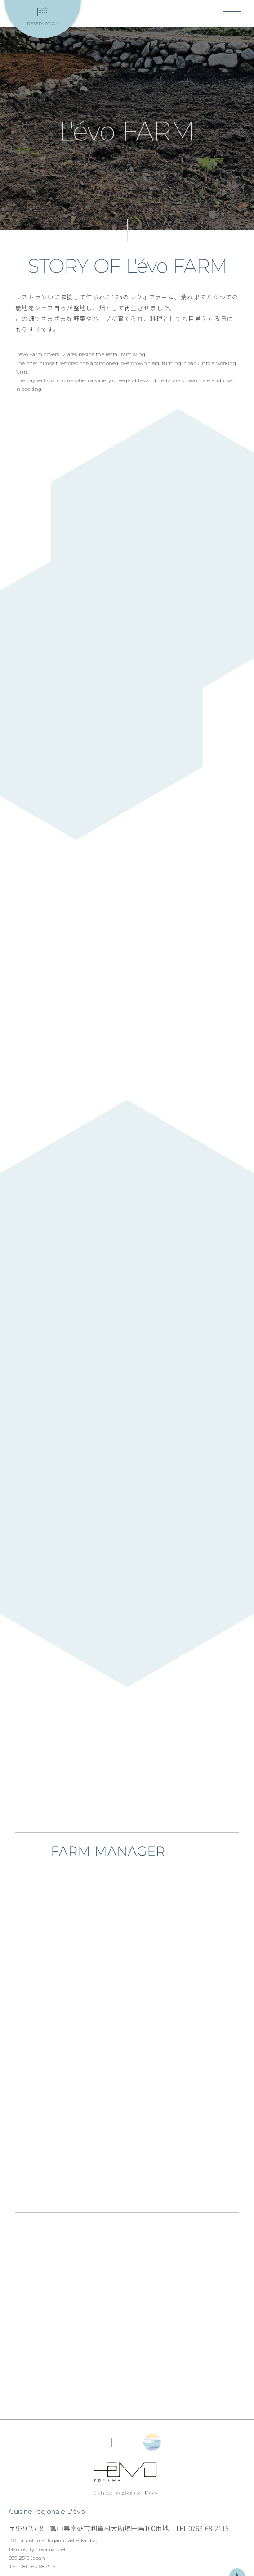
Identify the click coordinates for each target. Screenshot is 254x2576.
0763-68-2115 (208, 2528)
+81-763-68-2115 (37, 2566)
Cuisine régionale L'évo (127, 2464)
